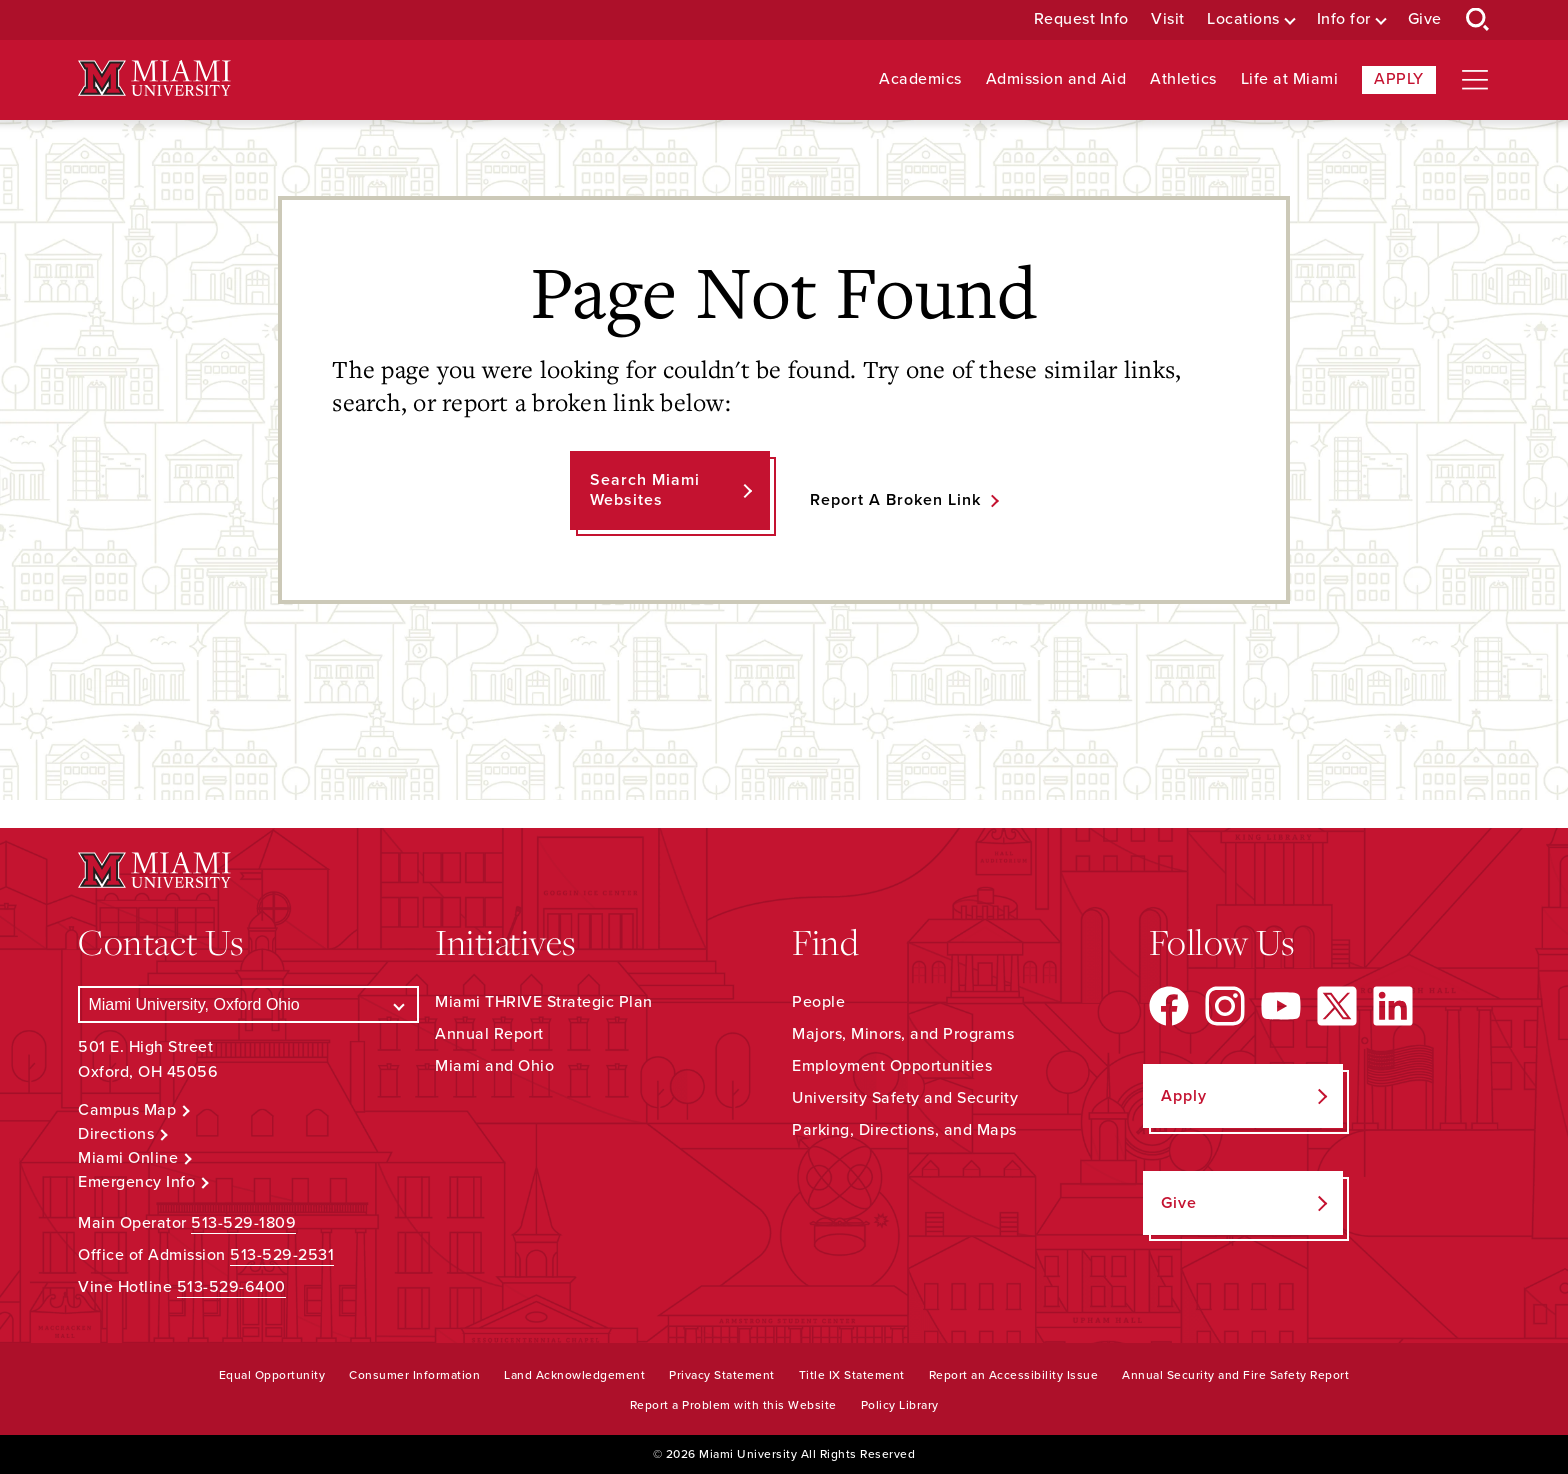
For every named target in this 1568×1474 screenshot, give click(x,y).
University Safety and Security (905, 1098)
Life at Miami (1290, 79)
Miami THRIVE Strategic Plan (544, 1002)
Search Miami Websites (645, 489)
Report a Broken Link (895, 500)
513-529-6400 (231, 1287)
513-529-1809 (243, 1223)
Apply (1399, 79)
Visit (1168, 19)
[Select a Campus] (248, 1004)
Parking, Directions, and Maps (904, 1130)
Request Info (1081, 19)
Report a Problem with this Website (733, 1405)
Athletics (1183, 79)
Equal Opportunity (272, 1375)
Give (1425, 19)
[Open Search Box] (1478, 20)
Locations (1243, 19)
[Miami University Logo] (154, 78)
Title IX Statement (852, 1375)
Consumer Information (414, 1375)
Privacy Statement (722, 1375)
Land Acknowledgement (574, 1375)
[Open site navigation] (1475, 80)
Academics (920, 79)
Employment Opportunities (892, 1066)
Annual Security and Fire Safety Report (1235, 1375)
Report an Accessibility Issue (1014, 1375)
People (818, 1002)
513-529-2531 (282, 1255)
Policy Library (900, 1405)
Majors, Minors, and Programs (903, 1034)
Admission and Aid (1056, 79)
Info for (1344, 19)
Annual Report (489, 1034)
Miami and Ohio (494, 1066)
